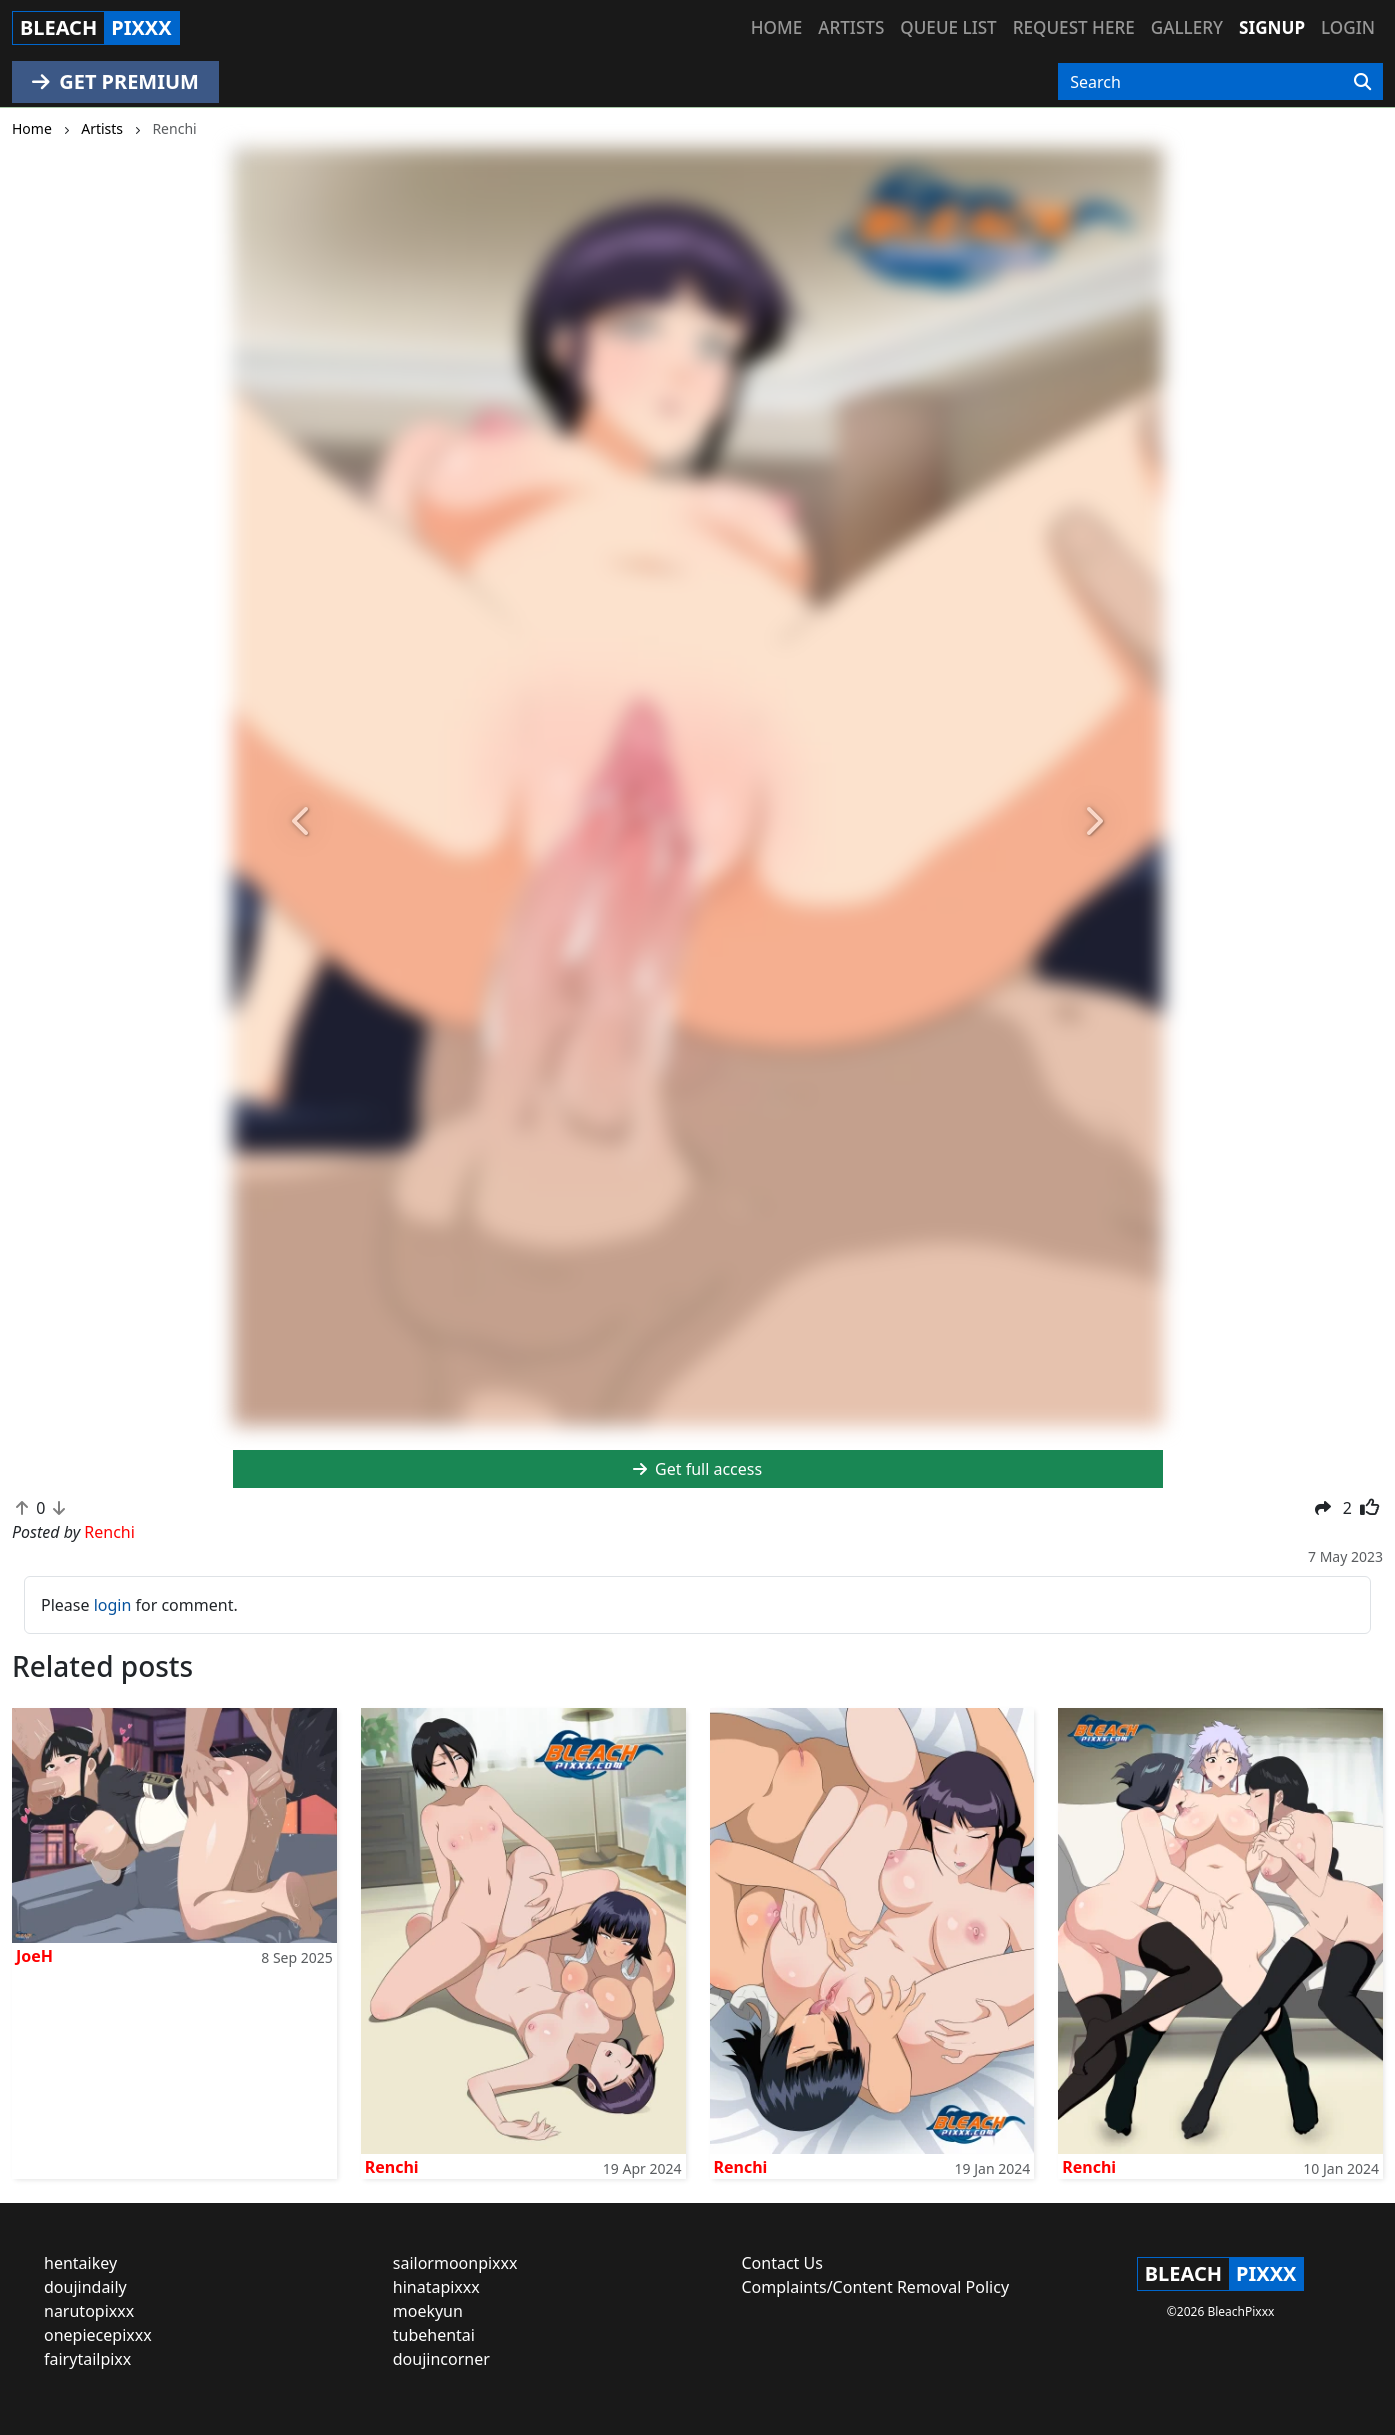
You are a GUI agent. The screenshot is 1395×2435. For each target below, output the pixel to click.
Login (1348, 27)
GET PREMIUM (115, 81)
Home (776, 27)
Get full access (697, 1469)
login (113, 1605)
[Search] (1362, 82)
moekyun (428, 2311)
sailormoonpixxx (455, 2263)
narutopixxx (89, 2311)
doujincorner (441, 2359)
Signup (1272, 27)
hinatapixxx (436, 2287)
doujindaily (85, 2287)
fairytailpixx (87, 2359)
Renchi (392, 2167)
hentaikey (80, 2263)
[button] (303, 822)
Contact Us (782, 2263)
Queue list (948, 27)
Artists (851, 27)
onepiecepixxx (98, 2335)
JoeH (34, 1956)
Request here (1074, 27)
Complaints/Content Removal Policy (876, 2287)
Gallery (1187, 27)
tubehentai (434, 2335)
